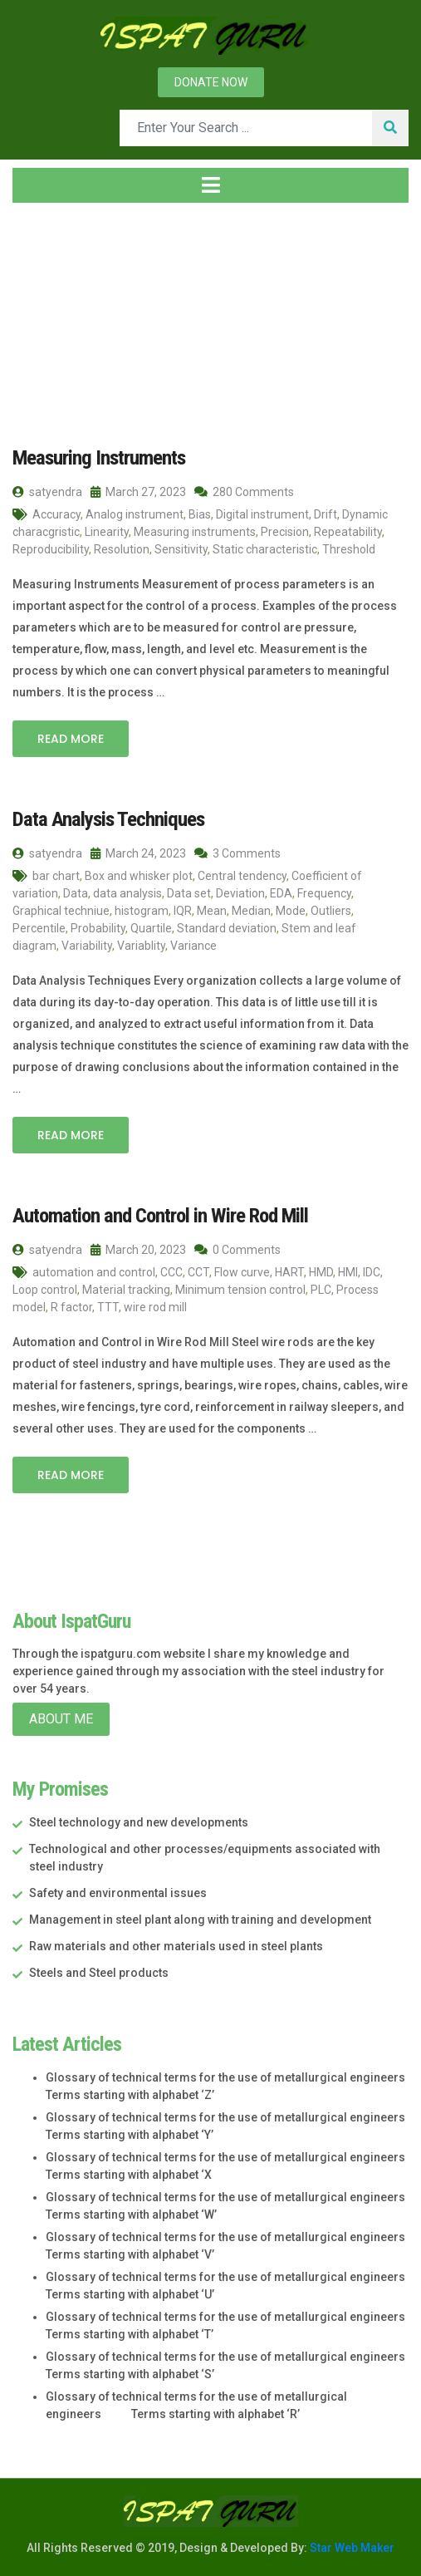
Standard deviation (227, 926)
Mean (212, 909)
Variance (193, 944)
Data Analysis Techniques (104, 817)
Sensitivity (181, 548)
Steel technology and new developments (138, 1819)
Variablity (141, 944)
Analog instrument (135, 513)
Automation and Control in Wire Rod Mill (156, 1213)
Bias (199, 513)
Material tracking (126, 1287)
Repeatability (348, 531)
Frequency (324, 891)
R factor (71, 1304)
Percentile (39, 926)
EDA (281, 891)
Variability (86, 944)
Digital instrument (262, 513)
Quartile (151, 926)
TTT (108, 1304)
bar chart (56, 874)
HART (289, 1269)
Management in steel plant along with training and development (200, 1917)
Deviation (240, 891)
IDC (371, 1269)
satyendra (47, 491)
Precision (285, 531)
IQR (183, 909)
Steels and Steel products (99, 1970)
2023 (106, 315)
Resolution (121, 548)
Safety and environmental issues (118, 1890)
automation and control (93, 1269)
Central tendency (242, 874)
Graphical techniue (61, 909)
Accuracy (56, 513)
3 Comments (237, 851)
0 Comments (237, 1247)
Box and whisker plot (139, 874)
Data (75, 891)
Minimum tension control (240, 1287)
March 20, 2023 (138, 1247)
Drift (325, 513)
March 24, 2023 (138, 851)
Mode (291, 909)
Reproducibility (50, 548)
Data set (189, 891)
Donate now (210, 82)
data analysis (127, 891)
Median (251, 909)
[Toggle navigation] (210, 185)
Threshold (348, 548)
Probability (98, 926)
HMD (321, 1269)
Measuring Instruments (95, 457)
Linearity (107, 531)
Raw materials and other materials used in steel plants (176, 1943)
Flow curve (242, 1269)
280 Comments (244, 491)
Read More (70, 738)
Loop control (44, 1287)
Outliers (331, 909)
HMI (348, 1269)
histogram (142, 909)
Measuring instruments (195, 531)
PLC (321, 1287)
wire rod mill (155, 1304)
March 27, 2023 (138, 491)
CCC (171, 1269)
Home (38, 315)
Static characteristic (265, 548)
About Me (61, 1716)
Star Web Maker (350, 2545)
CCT (198, 1269)
